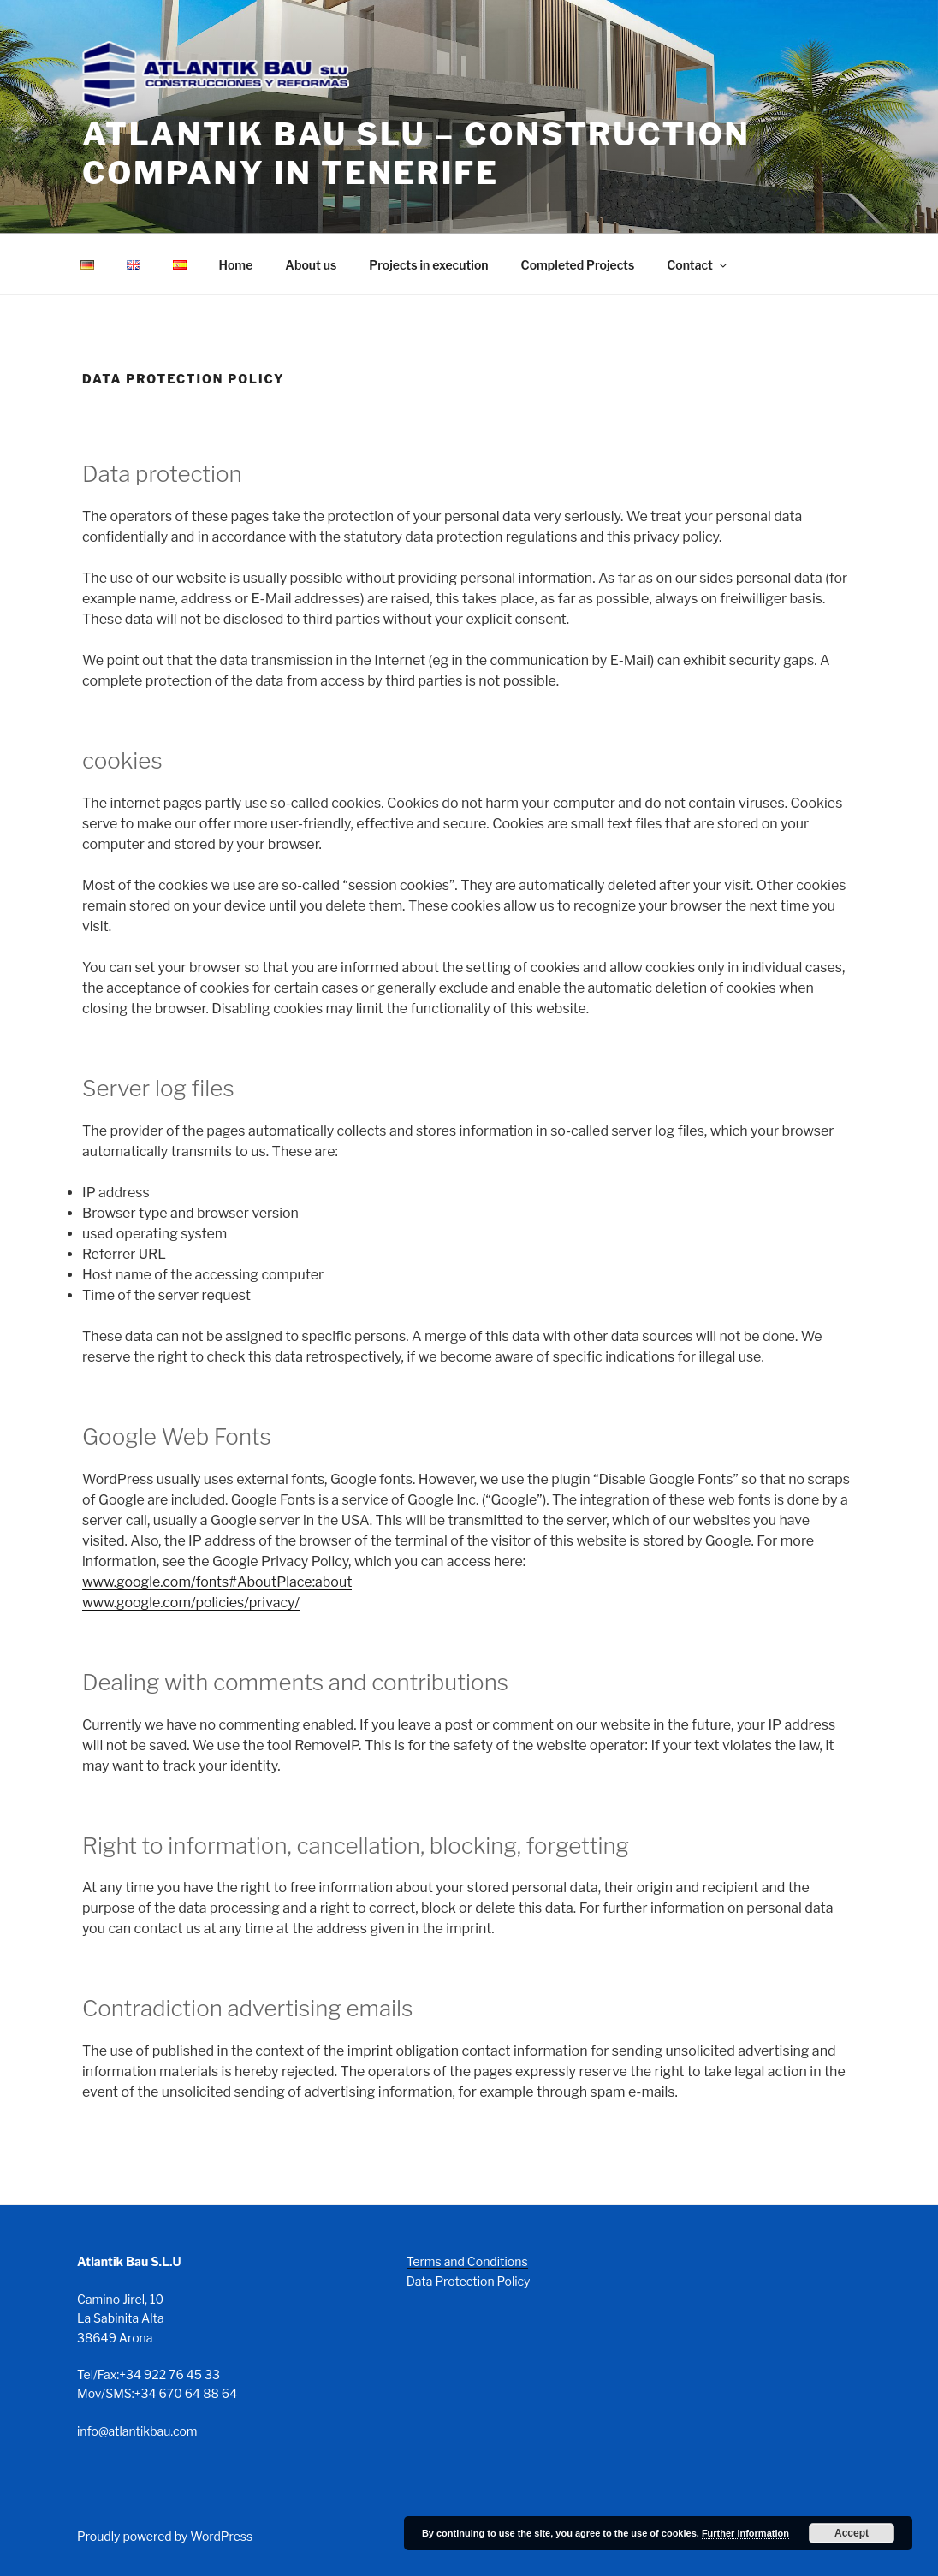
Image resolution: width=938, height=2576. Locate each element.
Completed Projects (578, 265)
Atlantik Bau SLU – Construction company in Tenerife (416, 154)
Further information (745, 2533)
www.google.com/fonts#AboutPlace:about (217, 1582)
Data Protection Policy (469, 2281)
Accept (851, 2533)
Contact (697, 265)
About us (310, 265)
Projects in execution (428, 265)
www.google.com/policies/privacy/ (191, 1602)
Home (236, 265)
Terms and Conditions (467, 2261)
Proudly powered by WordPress (164, 2536)
